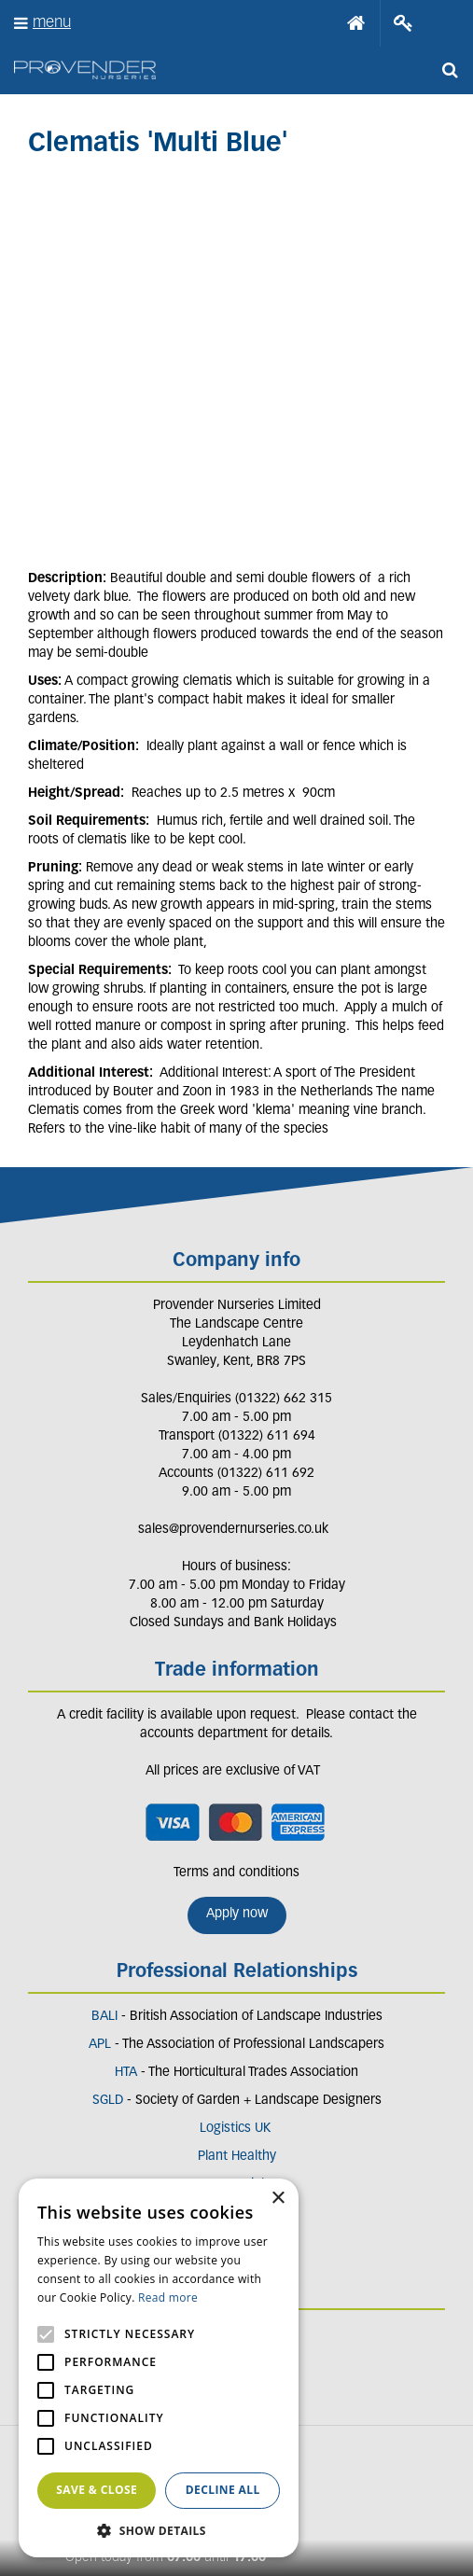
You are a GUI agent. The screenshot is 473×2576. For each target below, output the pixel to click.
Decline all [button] (223, 2490)
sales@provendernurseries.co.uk (233, 1530)
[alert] (159, 2368)
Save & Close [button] (96, 2490)
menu (52, 23)
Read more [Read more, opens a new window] (168, 2297)
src (449, 70)
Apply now (237, 1914)
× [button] (278, 2199)
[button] (158, 2530)
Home (356, 23)
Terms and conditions (236, 1873)
